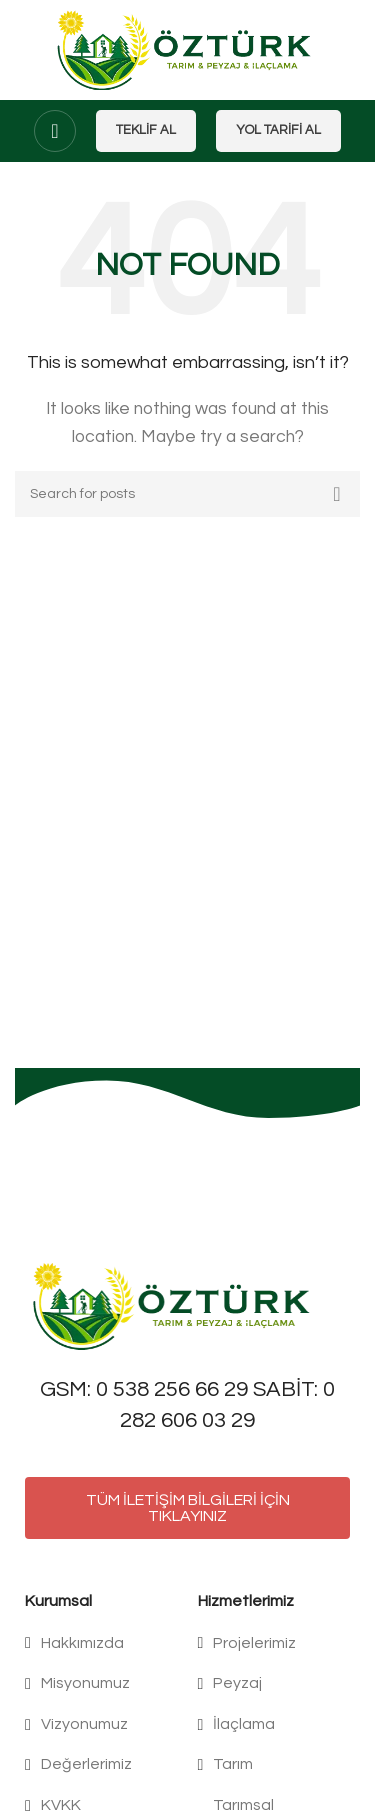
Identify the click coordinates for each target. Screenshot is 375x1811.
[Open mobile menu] (55, 131)
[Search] (187, 494)
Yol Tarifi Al (278, 130)
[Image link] (175, 1305)
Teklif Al (146, 130)
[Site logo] (187, 49)
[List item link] (101, 1644)
